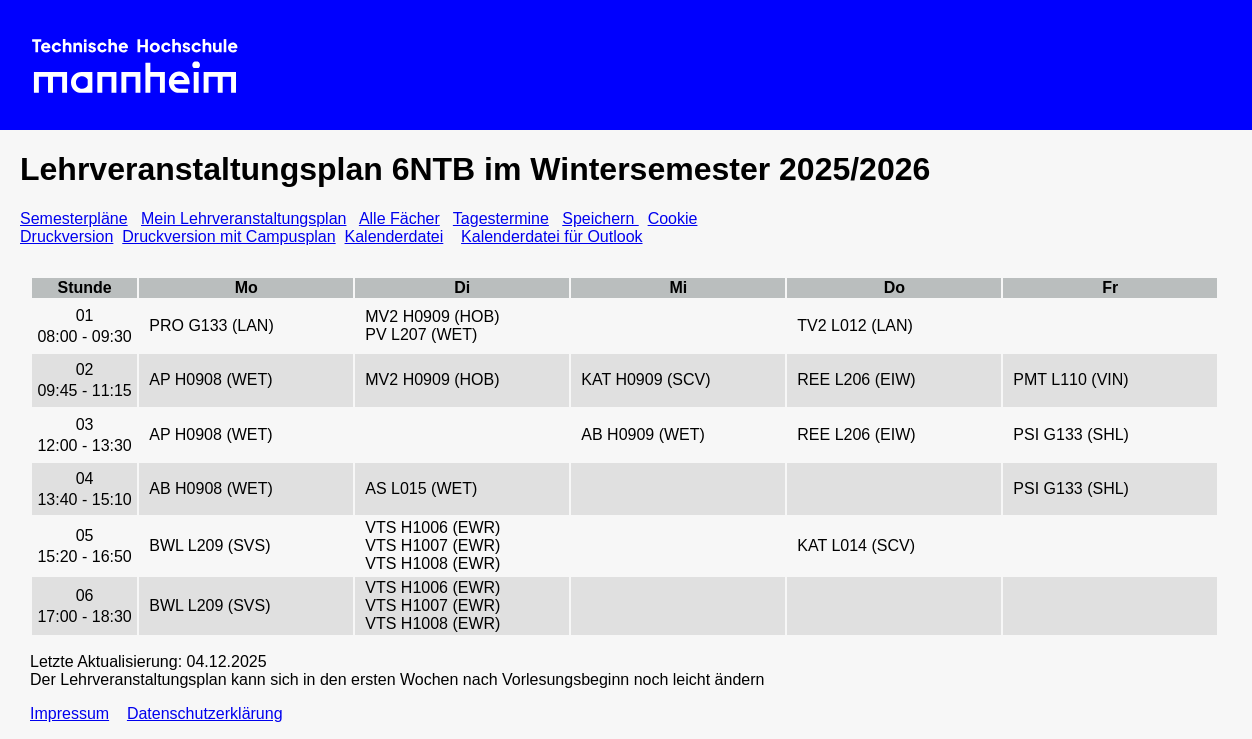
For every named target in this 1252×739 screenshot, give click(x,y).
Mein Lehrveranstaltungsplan (243, 218)
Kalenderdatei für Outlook (551, 236)
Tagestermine (501, 218)
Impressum (69, 713)
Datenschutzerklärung (205, 713)
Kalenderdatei (394, 236)
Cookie (673, 218)
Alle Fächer (399, 218)
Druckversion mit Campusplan (228, 236)
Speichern (600, 218)
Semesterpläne (74, 218)
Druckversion (66, 236)
